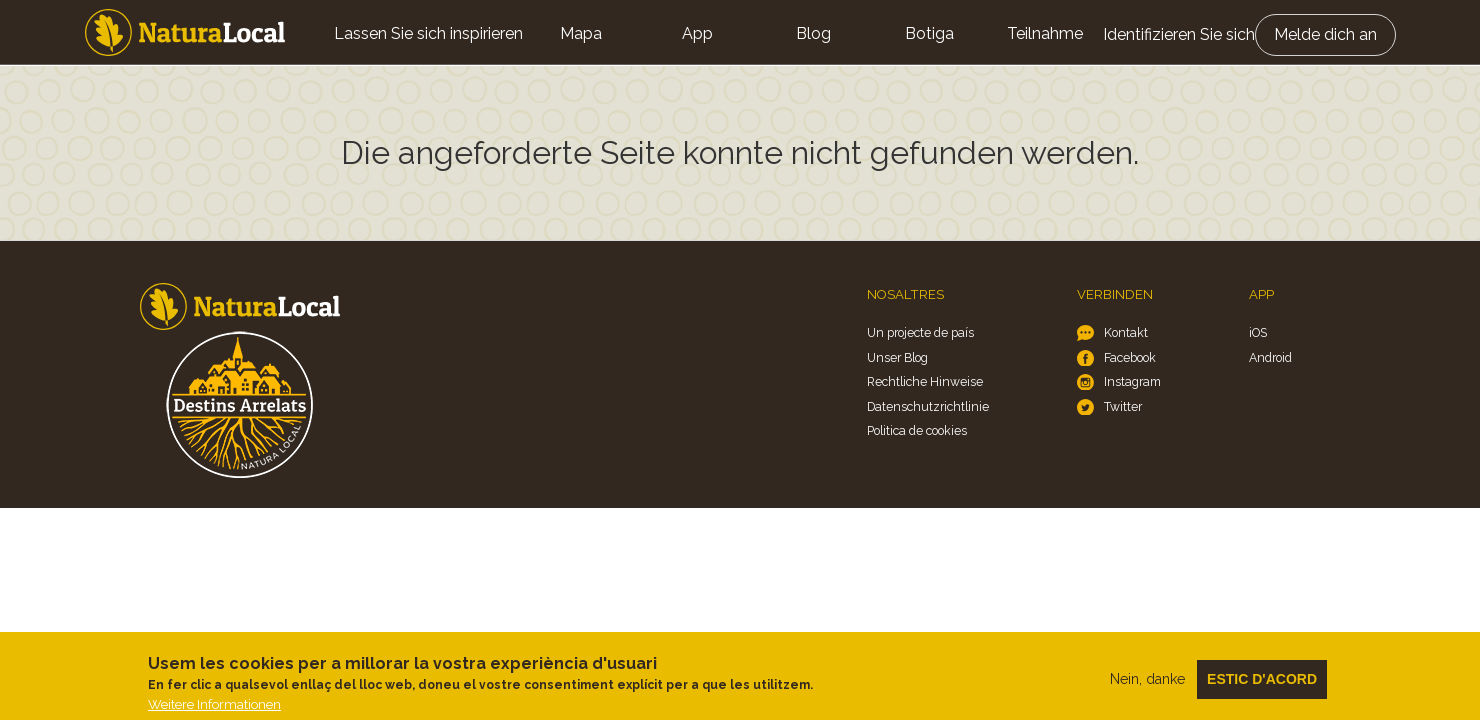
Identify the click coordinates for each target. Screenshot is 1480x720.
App (697, 33)
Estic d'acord (1262, 686)
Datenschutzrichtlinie (928, 406)
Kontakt (1126, 332)
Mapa (581, 33)
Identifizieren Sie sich (1179, 34)
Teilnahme (1045, 33)
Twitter (1123, 406)
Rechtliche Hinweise (925, 381)
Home (185, 32)
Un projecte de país (920, 332)
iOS (1258, 332)
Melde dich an (1325, 34)
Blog (813, 33)
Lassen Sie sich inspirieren (428, 33)
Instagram (1132, 381)
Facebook (1130, 357)
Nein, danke (1147, 686)
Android (1270, 357)
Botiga (929, 33)
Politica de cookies (917, 430)
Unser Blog (897, 357)
